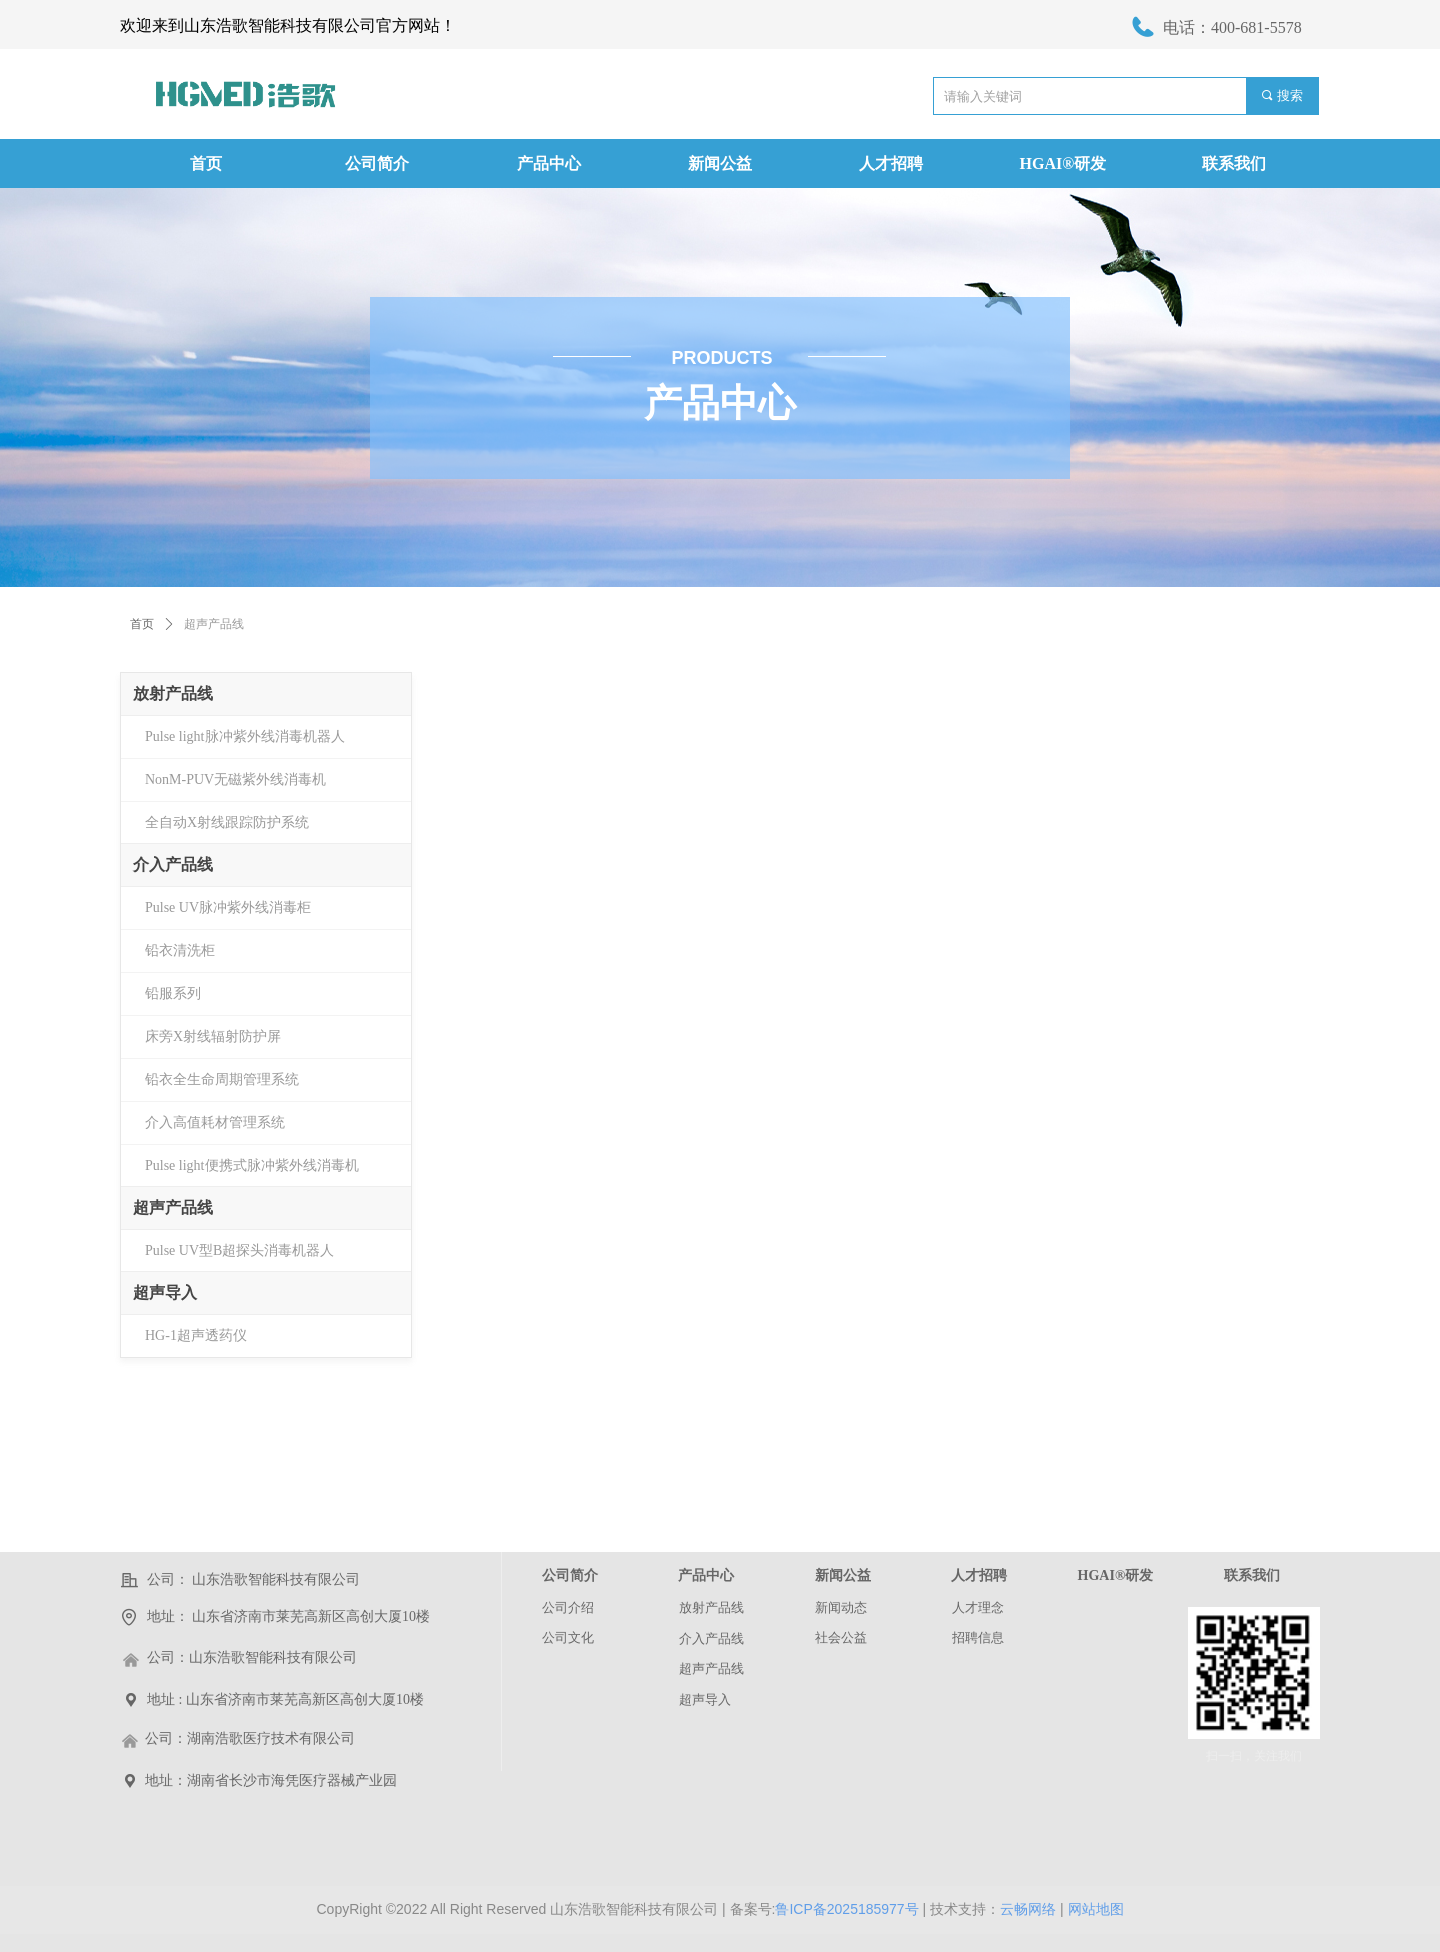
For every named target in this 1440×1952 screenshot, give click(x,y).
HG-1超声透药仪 (196, 1335)
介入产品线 (173, 864)
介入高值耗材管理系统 (215, 1122)
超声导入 (165, 1292)
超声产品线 (173, 1207)
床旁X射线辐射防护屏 (213, 1036)
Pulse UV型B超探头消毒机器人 (239, 1250)
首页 (142, 624)
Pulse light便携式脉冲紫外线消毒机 (252, 1165)
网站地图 (1096, 1909)
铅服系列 (173, 993)
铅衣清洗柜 (180, 950)
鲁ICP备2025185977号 (846, 1909)
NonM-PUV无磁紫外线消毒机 (235, 779)
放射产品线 (173, 693)
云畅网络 (1028, 1909)
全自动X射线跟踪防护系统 (227, 822)
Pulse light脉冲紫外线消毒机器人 (245, 736)
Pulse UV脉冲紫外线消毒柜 (228, 907)
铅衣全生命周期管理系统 (222, 1079)
